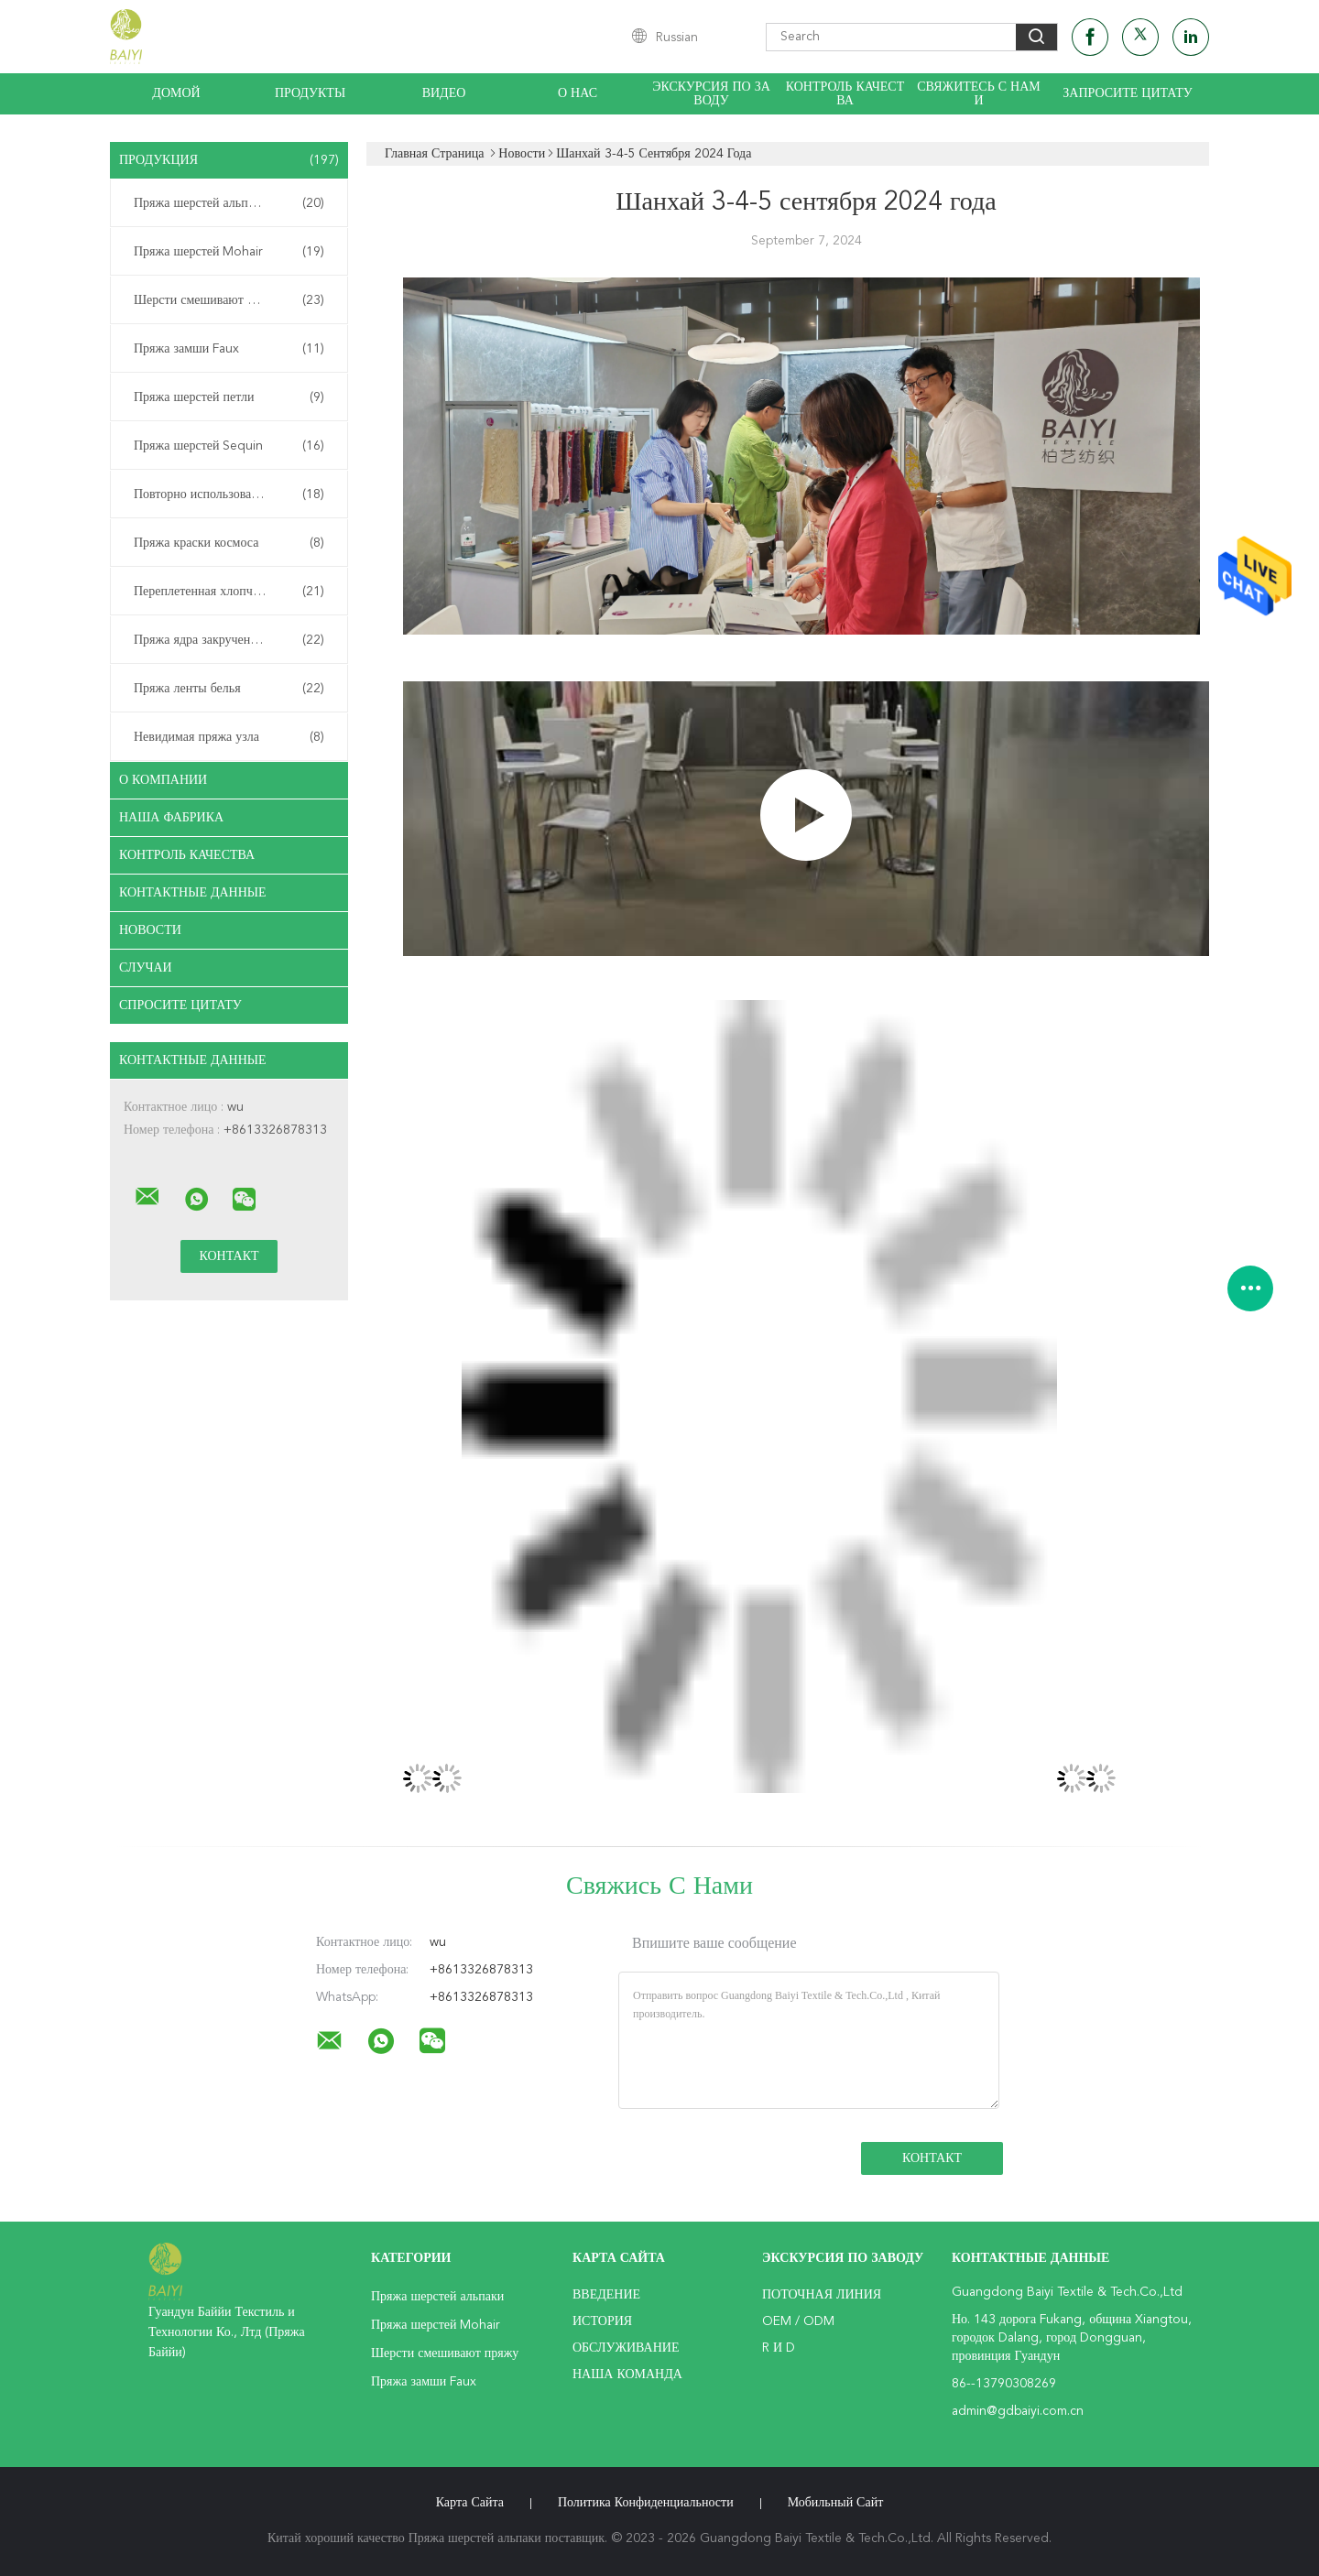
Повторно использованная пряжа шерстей (233, 494)
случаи (145, 968)
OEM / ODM (798, 2321)
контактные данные (193, 892)
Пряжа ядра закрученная (229, 640)
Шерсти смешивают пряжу (229, 300)
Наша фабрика (171, 817)
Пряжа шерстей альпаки (229, 203)
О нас (577, 93)
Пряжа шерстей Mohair (229, 252)
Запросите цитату (1127, 93)
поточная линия (821, 2294)
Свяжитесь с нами (978, 94)
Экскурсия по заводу (711, 94)
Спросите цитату (180, 1005)
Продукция (229, 160)
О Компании (163, 780)
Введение (606, 2294)
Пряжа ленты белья (229, 688)
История (602, 2321)
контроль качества (187, 855)
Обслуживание (625, 2348)
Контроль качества (845, 94)
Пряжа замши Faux (229, 349)
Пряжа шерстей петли (229, 397)
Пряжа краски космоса (229, 543)
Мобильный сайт (836, 2502)
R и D (778, 2348)
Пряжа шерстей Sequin (229, 446)
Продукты (310, 93)
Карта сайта (470, 2502)
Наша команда (627, 2374)
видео (444, 93)
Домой (176, 93)
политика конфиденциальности (646, 2502)
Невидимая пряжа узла (229, 737)
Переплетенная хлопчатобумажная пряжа (233, 591)
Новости (150, 930)
